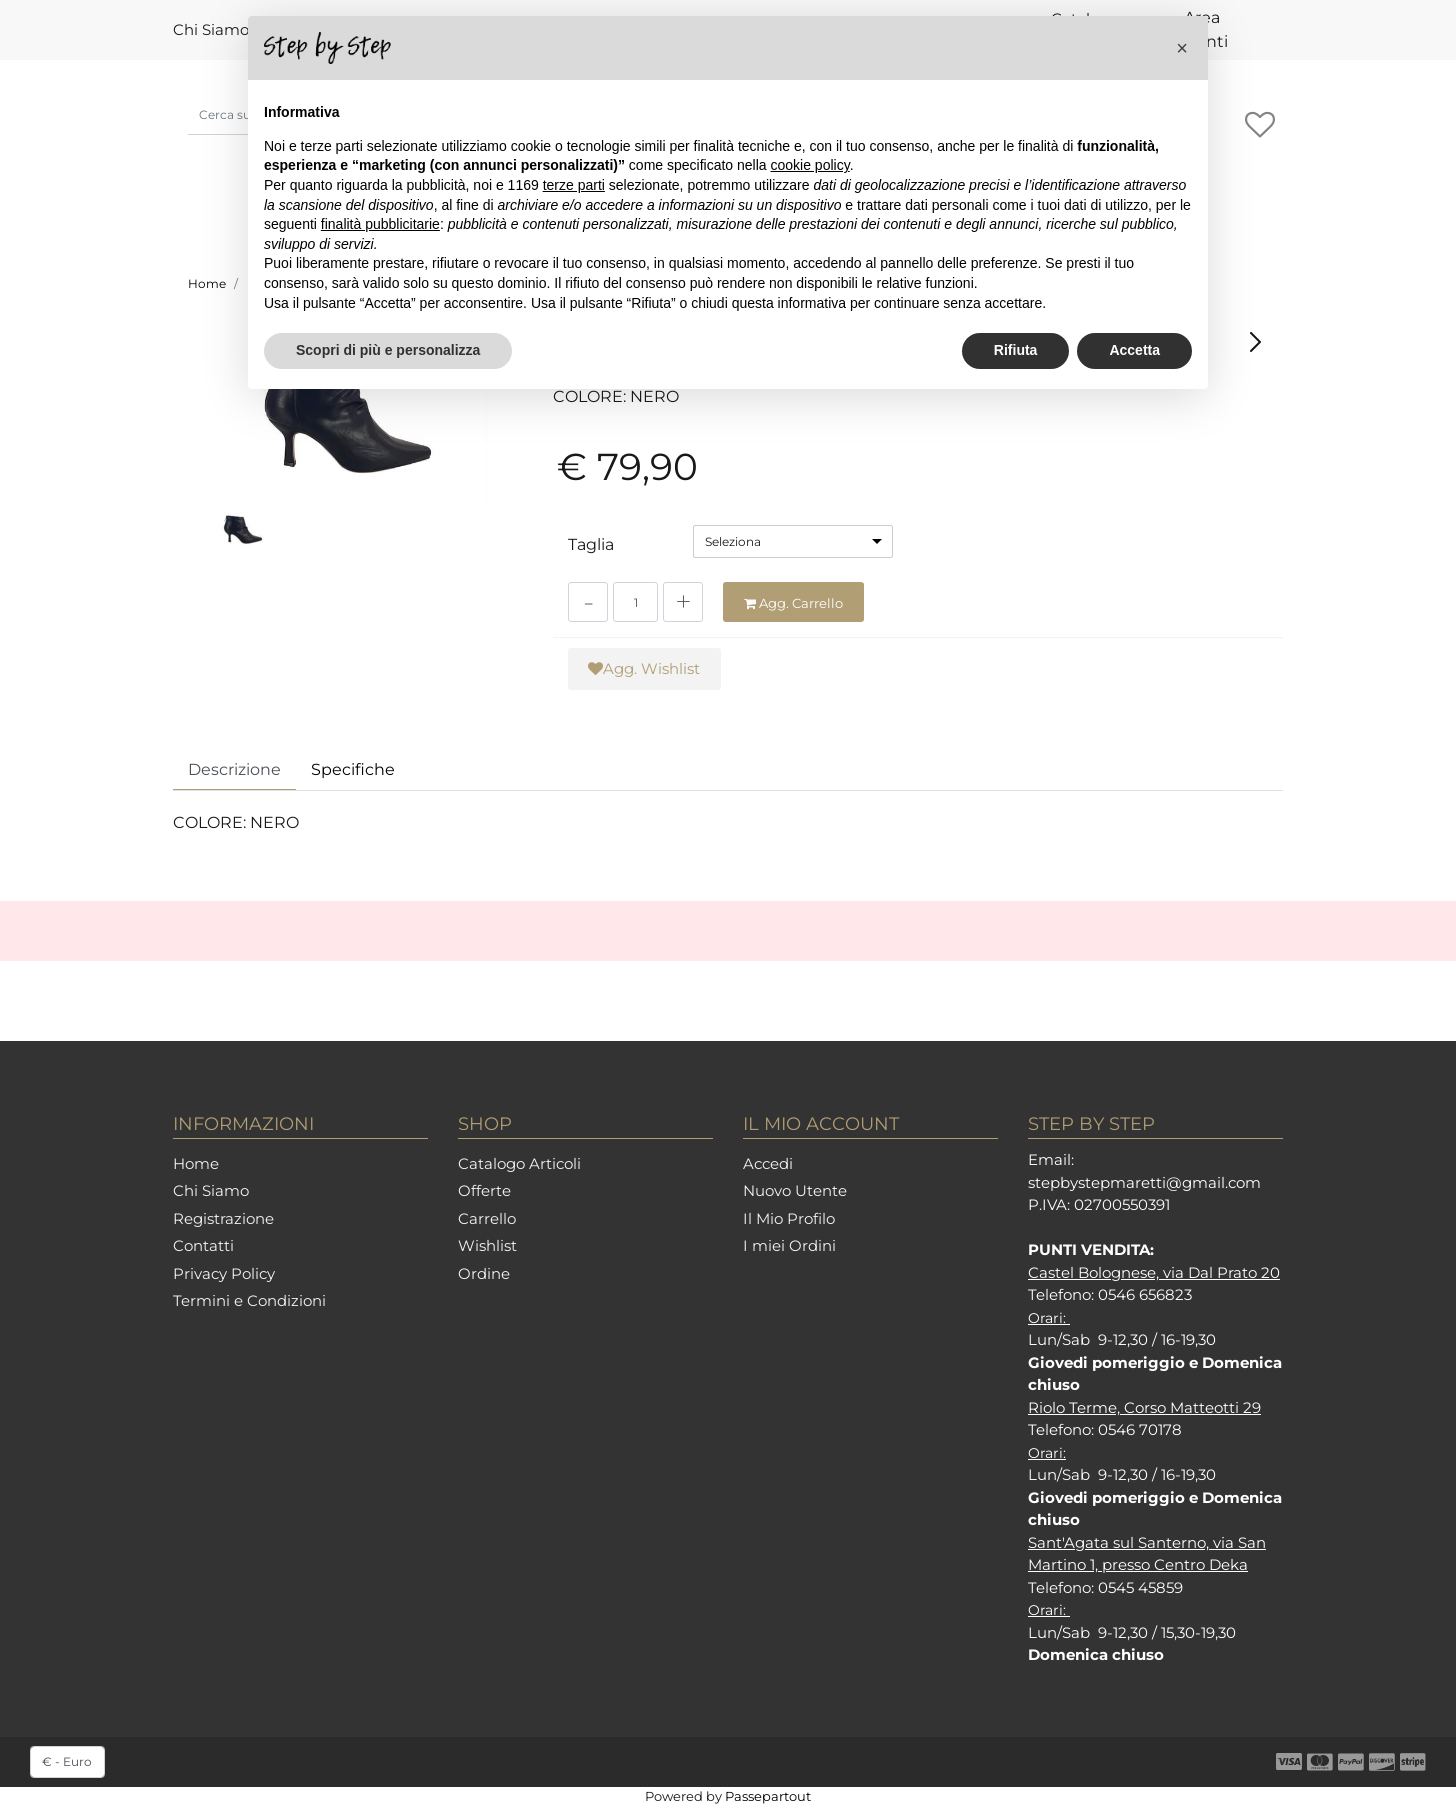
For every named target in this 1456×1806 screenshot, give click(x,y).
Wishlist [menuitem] (487, 1245)
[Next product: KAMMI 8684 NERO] (1255, 341)
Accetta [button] (1134, 350)
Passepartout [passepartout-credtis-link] (768, 1796)
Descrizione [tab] (234, 769)
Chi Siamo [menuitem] (211, 29)
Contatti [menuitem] (203, 1245)
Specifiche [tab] (353, 769)
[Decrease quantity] (588, 602)
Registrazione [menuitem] (223, 1218)
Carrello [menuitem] (487, 1218)
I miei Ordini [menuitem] (789, 1245)
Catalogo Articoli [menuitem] (519, 1163)
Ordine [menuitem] (484, 1273)
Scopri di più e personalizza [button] (388, 350)
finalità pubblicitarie (380, 224)
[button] (348, 412)
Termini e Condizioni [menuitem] (249, 1300)
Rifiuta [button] (1016, 350)
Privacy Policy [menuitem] (224, 1273)
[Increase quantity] (683, 602)
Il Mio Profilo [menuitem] (789, 1218)
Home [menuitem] (196, 1163)
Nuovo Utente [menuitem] (795, 1190)
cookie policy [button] (810, 165)
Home (207, 283)
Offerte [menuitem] (484, 1190)
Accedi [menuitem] (768, 1163)
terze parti (574, 185)
